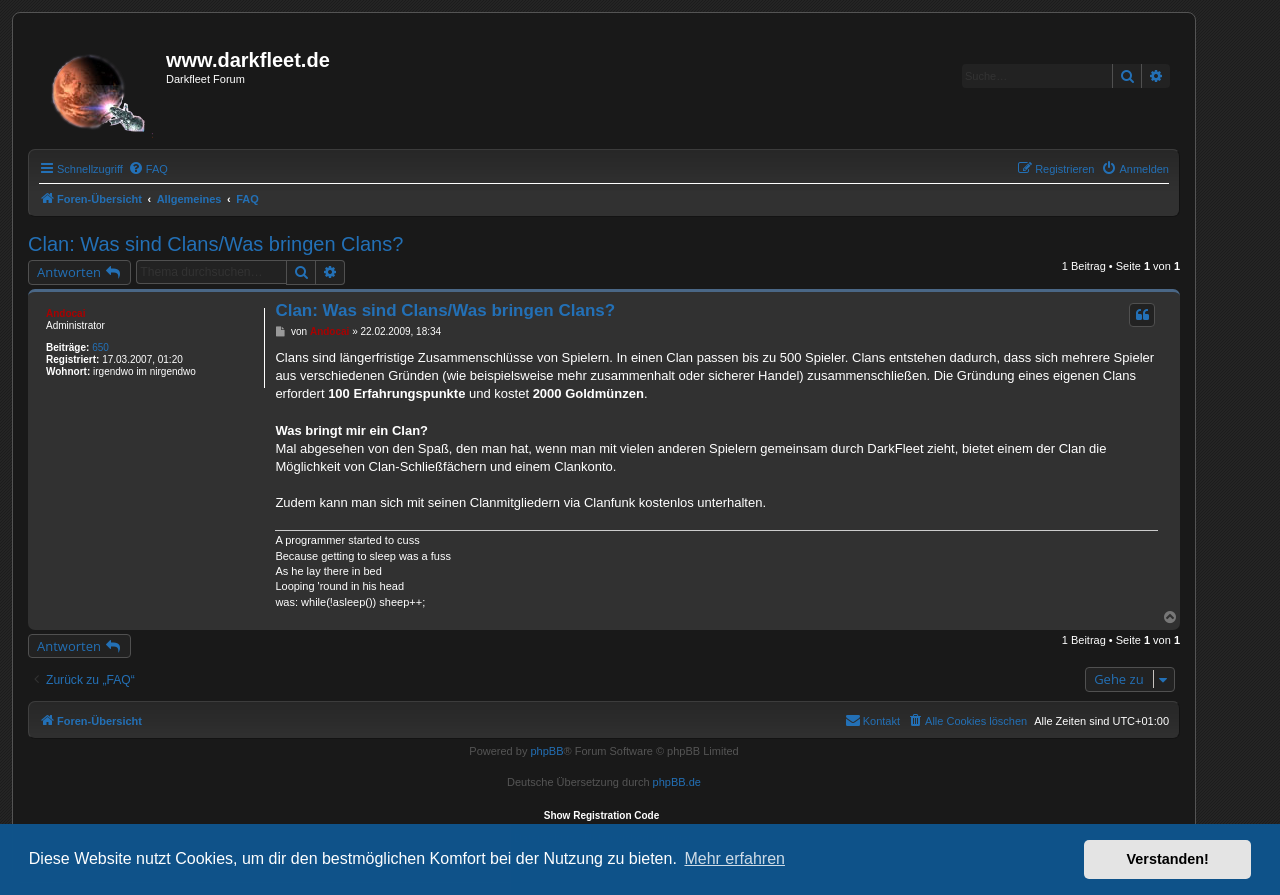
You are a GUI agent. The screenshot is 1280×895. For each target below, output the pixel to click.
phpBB (546, 751)
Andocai (65, 313)
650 (100, 347)
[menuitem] (148, 169)
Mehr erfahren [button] (734, 858)
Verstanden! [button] (1168, 859)
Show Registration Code (602, 815)
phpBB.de (677, 782)
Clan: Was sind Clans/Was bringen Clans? (215, 244)
